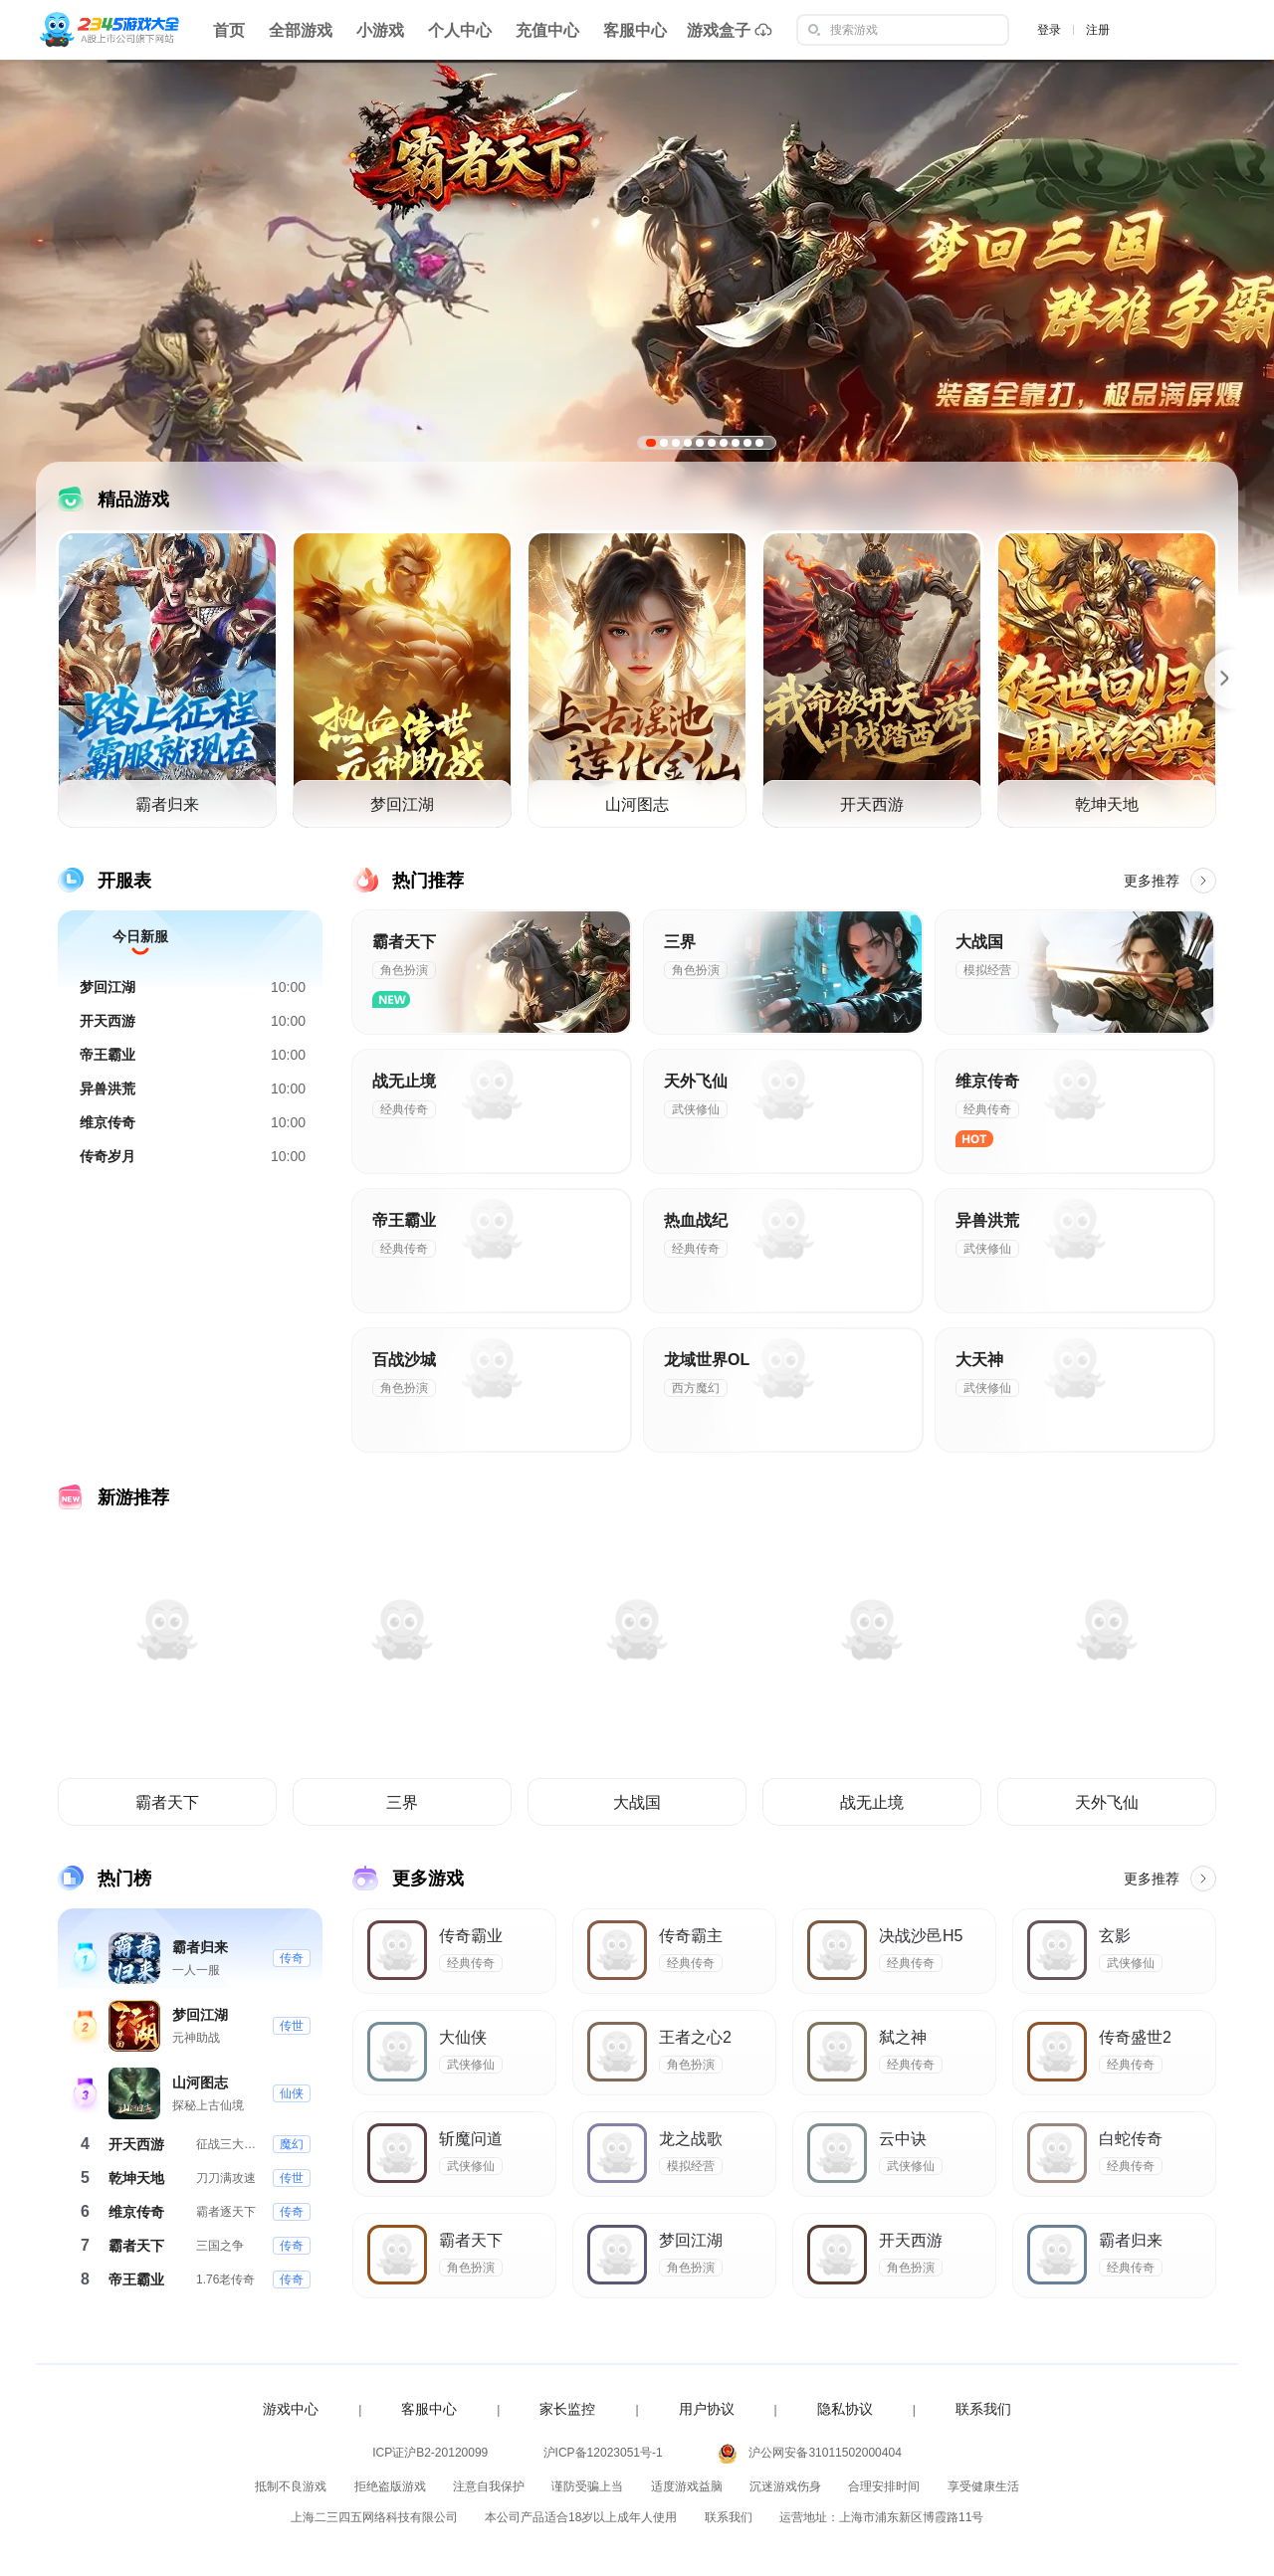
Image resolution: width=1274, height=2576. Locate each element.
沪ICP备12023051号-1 (603, 2453)
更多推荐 (1170, 880)
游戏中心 (290, 2409)
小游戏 (380, 30)
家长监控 (567, 2409)
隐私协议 (845, 2409)
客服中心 (635, 30)
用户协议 (707, 2409)
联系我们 (983, 2409)
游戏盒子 (729, 30)
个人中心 (460, 30)
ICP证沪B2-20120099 (430, 2453)
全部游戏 (300, 30)
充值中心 (547, 30)
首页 (229, 30)
